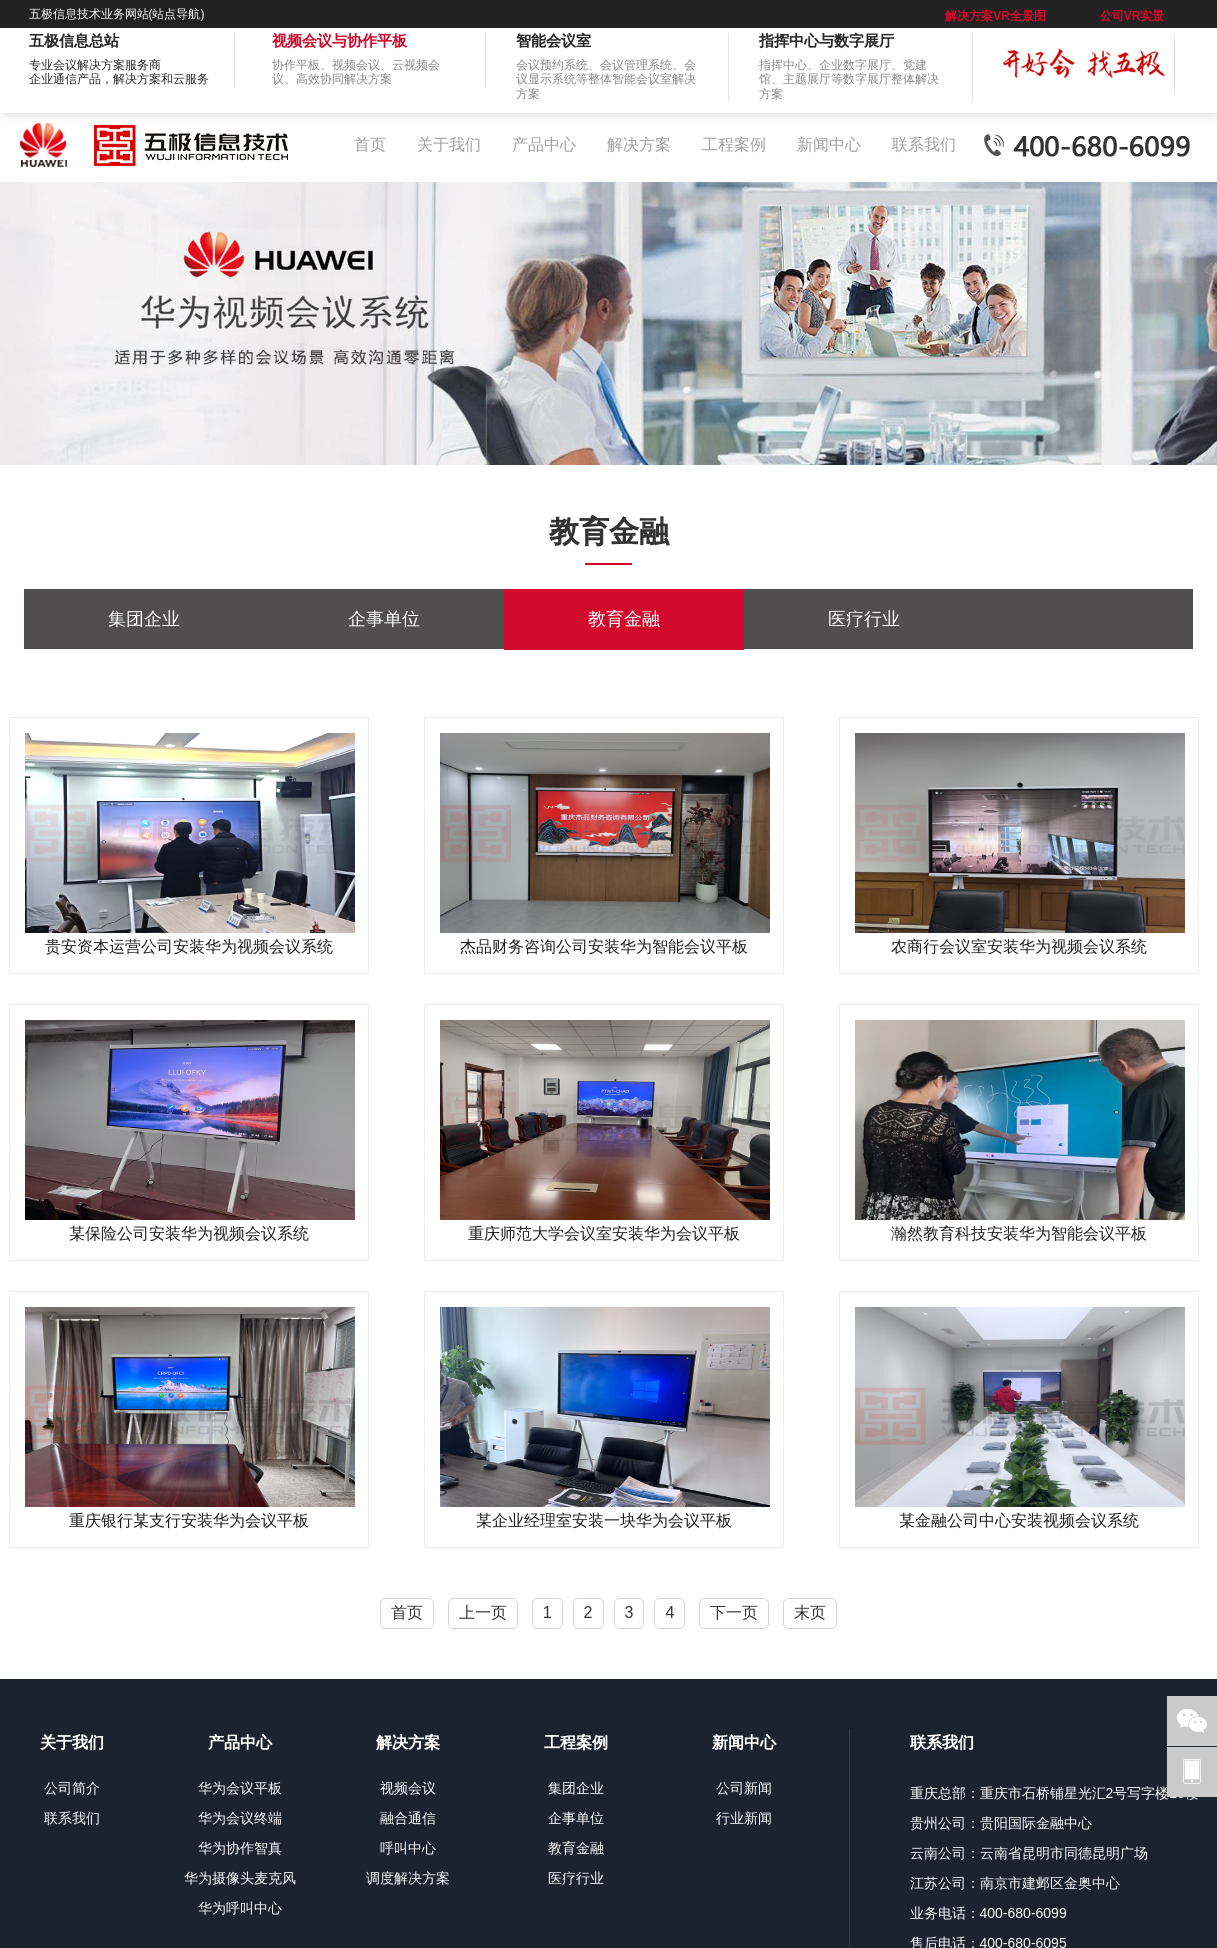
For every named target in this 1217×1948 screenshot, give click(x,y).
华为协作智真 (240, 1848)
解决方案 (639, 144)
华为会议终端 (240, 1818)
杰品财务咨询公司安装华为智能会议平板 (604, 946)
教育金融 (624, 619)
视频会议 (408, 1788)
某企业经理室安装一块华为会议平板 (604, 1520)
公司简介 (72, 1788)
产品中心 (544, 144)
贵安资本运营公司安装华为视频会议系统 (189, 946)
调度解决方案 (408, 1878)
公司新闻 (744, 1788)
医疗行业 (864, 619)
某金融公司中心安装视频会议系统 (1019, 1520)
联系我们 (924, 144)
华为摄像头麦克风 (240, 1878)
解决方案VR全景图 (995, 16)
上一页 (483, 1612)
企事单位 (384, 619)
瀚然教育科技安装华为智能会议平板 (1019, 1233)
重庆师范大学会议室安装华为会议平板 (604, 1233)
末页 (810, 1612)
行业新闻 (744, 1818)
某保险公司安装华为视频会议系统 (189, 1233)
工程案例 (734, 144)
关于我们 (449, 144)
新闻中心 (829, 144)
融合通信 (408, 1818)
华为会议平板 (240, 1788)
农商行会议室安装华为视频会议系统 (1019, 946)
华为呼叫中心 (240, 1908)
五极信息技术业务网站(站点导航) (117, 14)
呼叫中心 (408, 1848)
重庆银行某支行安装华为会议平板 (189, 1520)
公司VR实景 (1132, 16)
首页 (370, 144)
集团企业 (144, 619)
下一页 (734, 1612)
